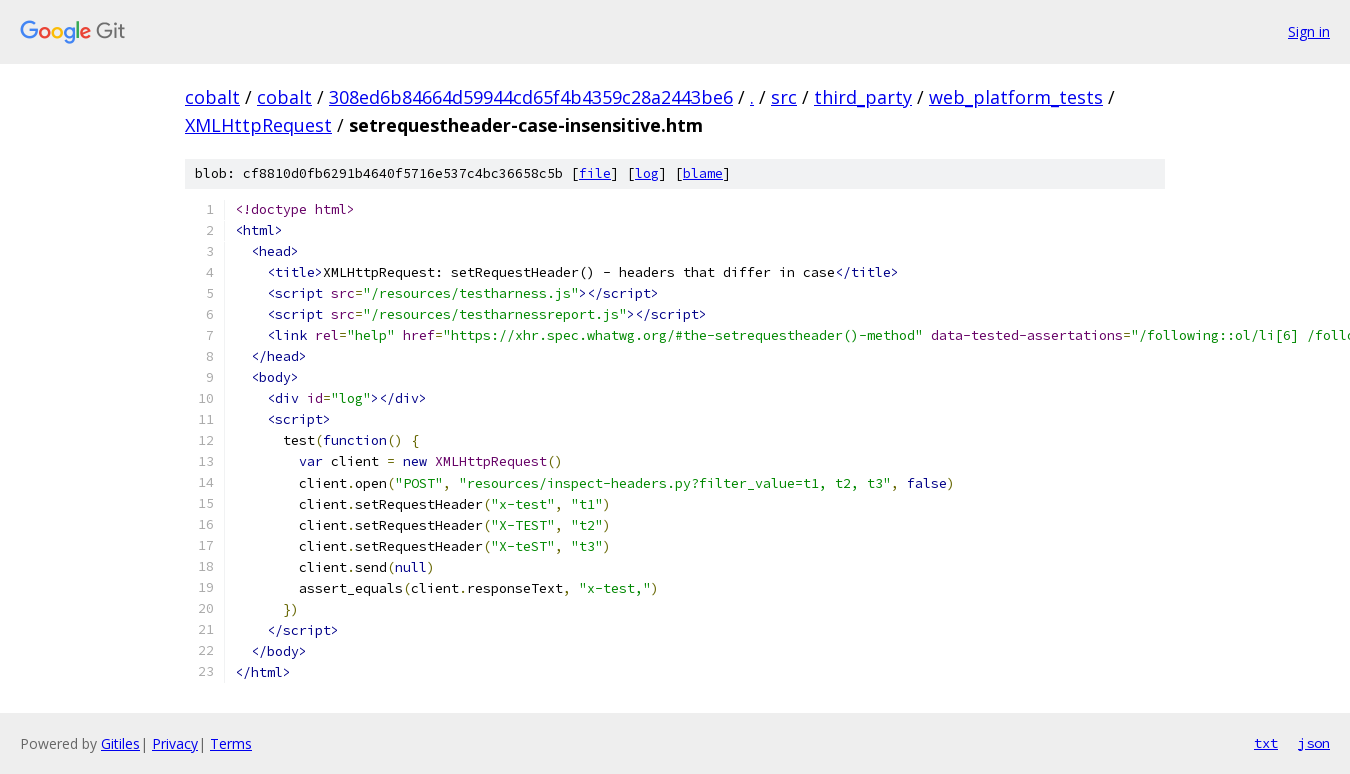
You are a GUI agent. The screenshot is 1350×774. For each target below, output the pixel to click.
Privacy (175, 743)
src (784, 97)
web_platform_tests (1016, 97)
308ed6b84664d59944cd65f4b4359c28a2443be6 (531, 97)
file (595, 173)
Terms (231, 743)
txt (1266, 743)
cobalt (212, 97)
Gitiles (120, 743)
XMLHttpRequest (258, 125)
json (1314, 743)
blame (703, 173)
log (647, 173)
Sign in (1309, 31)
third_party (863, 97)
